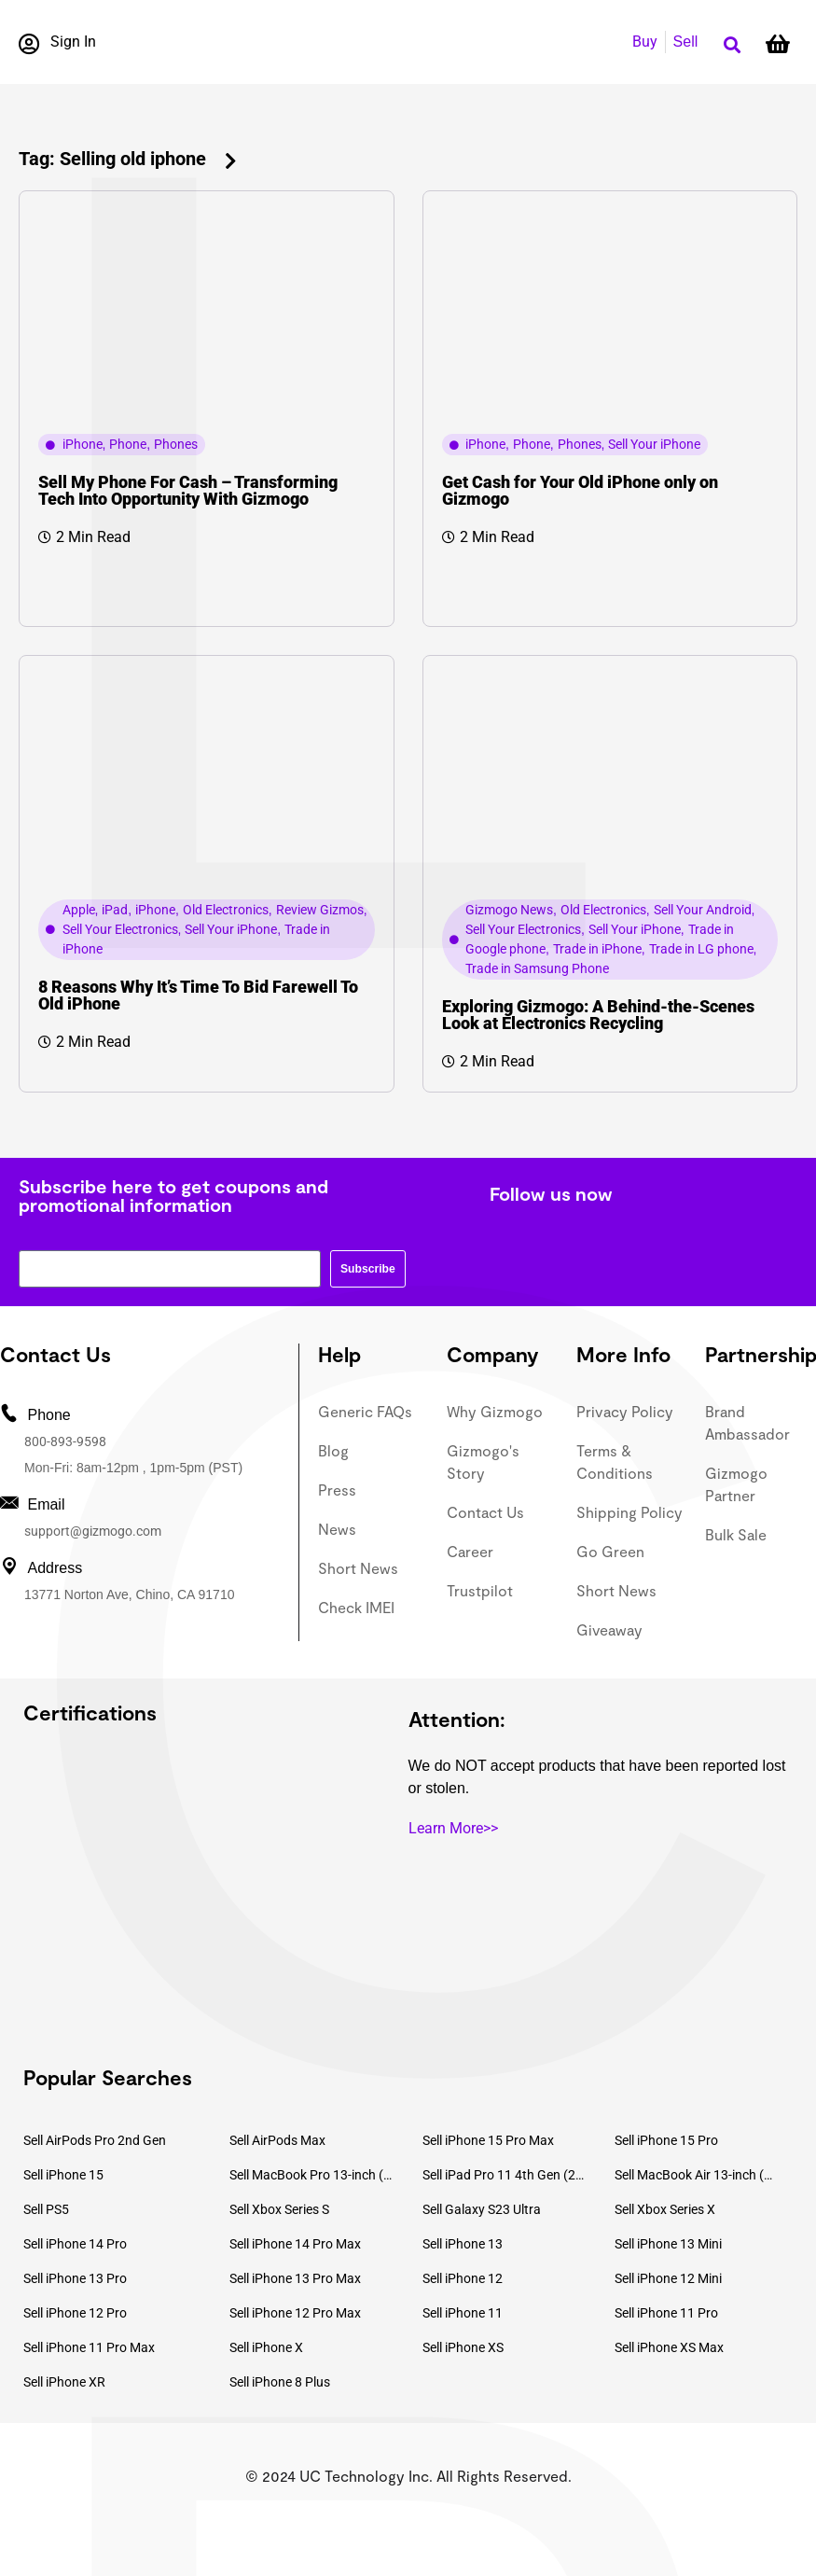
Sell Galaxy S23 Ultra (481, 2209)
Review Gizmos (320, 909)
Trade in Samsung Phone (537, 968)
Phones (176, 444)
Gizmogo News (509, 909)
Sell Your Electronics (120, 929)
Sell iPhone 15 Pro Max (488, 2140)
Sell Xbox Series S (279, 2209)
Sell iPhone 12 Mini (668, 2278)
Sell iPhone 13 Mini (668, 2243)
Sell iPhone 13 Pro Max (295, 2278)
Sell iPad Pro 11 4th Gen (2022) (504, 2174)
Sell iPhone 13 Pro (75, 2278)
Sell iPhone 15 (63, 2174)
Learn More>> (453, 1828)
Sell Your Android (703, 909)
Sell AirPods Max (277, 2140)
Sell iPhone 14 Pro (75, 2243)
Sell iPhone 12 (462, 2278)
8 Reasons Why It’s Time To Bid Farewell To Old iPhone (198, 995)
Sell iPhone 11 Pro (666, 2312)
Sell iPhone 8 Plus (279, 2381)
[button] (731, 45)
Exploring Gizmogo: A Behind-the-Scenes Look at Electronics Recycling (598, 1014)
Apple (78, 909)
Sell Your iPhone (654, 444)
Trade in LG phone (701, 948)
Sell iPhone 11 (462, 2312)
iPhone (82, 444)
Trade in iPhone (597, 948)
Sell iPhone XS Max (669, 2347)
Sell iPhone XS (463, 2347)
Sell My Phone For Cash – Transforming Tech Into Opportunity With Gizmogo (188, 490)
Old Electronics (226, 909)
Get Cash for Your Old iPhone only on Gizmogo (580, 490)
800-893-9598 (65, 1441)
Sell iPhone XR (64, 2381)
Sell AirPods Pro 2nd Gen (94, 2140)
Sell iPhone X (266, 2347)
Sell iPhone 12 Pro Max (295, 2312)
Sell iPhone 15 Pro (666, 2140)
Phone (127, 444)
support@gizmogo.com (92, 1531)
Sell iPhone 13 (462, 2243)
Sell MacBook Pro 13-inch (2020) (311, 2174)
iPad (115, 909)
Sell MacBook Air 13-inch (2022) (697, 2174)
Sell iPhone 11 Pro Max (89, 2347)
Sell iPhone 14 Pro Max (295, 2243)
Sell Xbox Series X (665, 2209)
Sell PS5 (46, 2209)
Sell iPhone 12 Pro (75, 2312)
